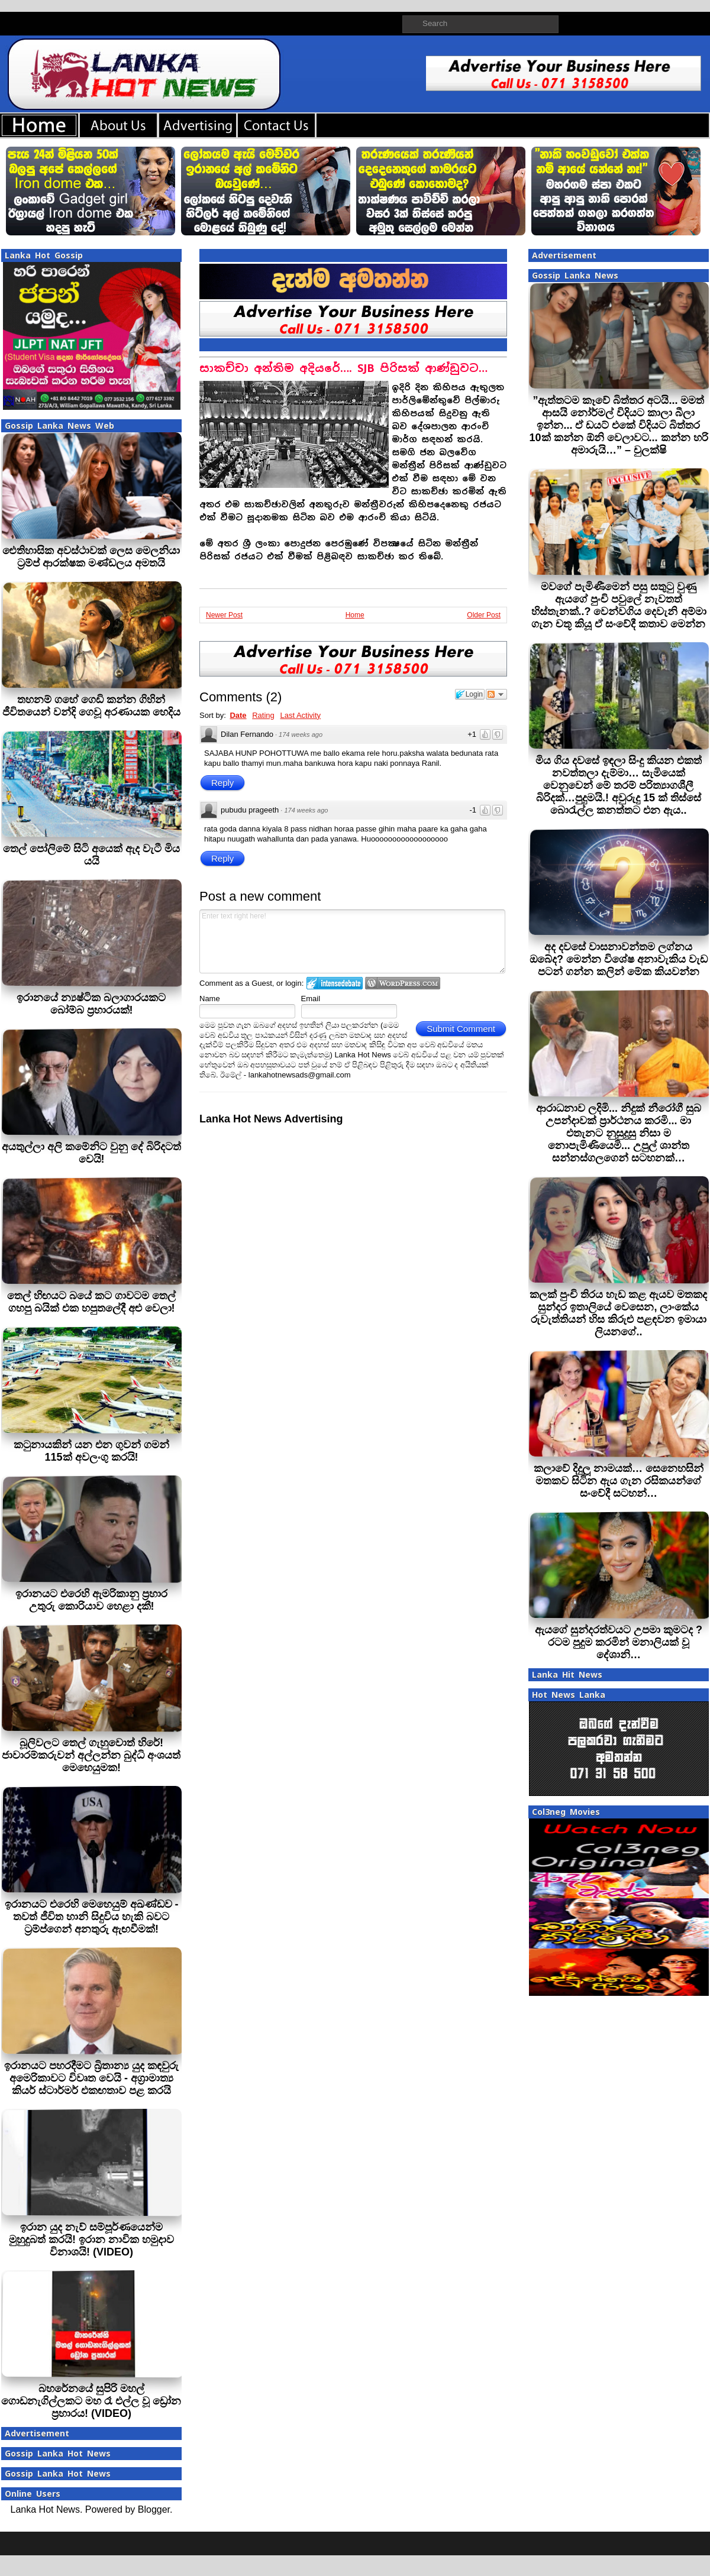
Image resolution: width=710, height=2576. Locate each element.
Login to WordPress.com (402, 983)
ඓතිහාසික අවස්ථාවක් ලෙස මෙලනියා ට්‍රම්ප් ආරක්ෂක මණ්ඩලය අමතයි (91, 557)
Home (355, 615)
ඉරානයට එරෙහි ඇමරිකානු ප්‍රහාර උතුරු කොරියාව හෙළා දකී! (91, 1600)
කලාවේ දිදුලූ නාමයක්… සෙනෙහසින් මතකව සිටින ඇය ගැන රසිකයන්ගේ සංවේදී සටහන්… (618, 1480)
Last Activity (300, 715)
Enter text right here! (352, 941)
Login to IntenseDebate (334, 983)
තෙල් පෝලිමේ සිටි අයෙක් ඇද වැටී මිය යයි (91, 855)
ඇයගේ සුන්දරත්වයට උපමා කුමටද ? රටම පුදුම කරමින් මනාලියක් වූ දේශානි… (618, 1642)
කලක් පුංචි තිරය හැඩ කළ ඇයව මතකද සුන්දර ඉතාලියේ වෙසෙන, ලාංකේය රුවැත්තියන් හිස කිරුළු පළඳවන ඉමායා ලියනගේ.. (618, 1313)
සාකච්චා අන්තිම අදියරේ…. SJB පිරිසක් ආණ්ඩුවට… (343, 368)
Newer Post (224, 615)
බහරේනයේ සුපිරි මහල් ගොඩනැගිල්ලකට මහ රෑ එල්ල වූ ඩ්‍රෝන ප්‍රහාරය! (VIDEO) (91, 2401)
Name (209, 998)
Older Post (484, 615)
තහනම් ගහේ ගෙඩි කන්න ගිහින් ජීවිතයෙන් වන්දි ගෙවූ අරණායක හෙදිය (91, 706)
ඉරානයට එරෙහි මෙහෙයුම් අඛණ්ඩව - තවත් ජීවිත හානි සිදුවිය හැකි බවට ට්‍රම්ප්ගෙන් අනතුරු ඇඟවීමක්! (92, 1916)
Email (311, 998)
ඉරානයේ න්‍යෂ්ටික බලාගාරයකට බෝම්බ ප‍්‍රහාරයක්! (91, 1004)
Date (238, 715)
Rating (263, 715)
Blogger (154, 2509)
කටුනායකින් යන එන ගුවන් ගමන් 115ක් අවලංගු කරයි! (91, 1451)
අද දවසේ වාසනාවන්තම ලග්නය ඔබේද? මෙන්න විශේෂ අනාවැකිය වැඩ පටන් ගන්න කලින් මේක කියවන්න (619, 959)
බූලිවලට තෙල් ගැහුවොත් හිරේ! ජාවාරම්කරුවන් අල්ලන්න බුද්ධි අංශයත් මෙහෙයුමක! (91, 1755)
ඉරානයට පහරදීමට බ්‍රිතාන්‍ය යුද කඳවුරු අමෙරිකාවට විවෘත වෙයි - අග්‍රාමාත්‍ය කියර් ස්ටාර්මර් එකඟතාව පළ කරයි (91, 2078)
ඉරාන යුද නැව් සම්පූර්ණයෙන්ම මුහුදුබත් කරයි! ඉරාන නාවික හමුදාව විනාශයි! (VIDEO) (91, 2239)
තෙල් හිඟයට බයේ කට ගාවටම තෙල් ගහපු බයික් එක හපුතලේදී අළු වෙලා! (91, 1302)
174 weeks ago (300, 734)
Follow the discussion (496, 694)
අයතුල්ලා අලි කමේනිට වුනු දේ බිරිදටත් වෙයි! (91, 1153)
